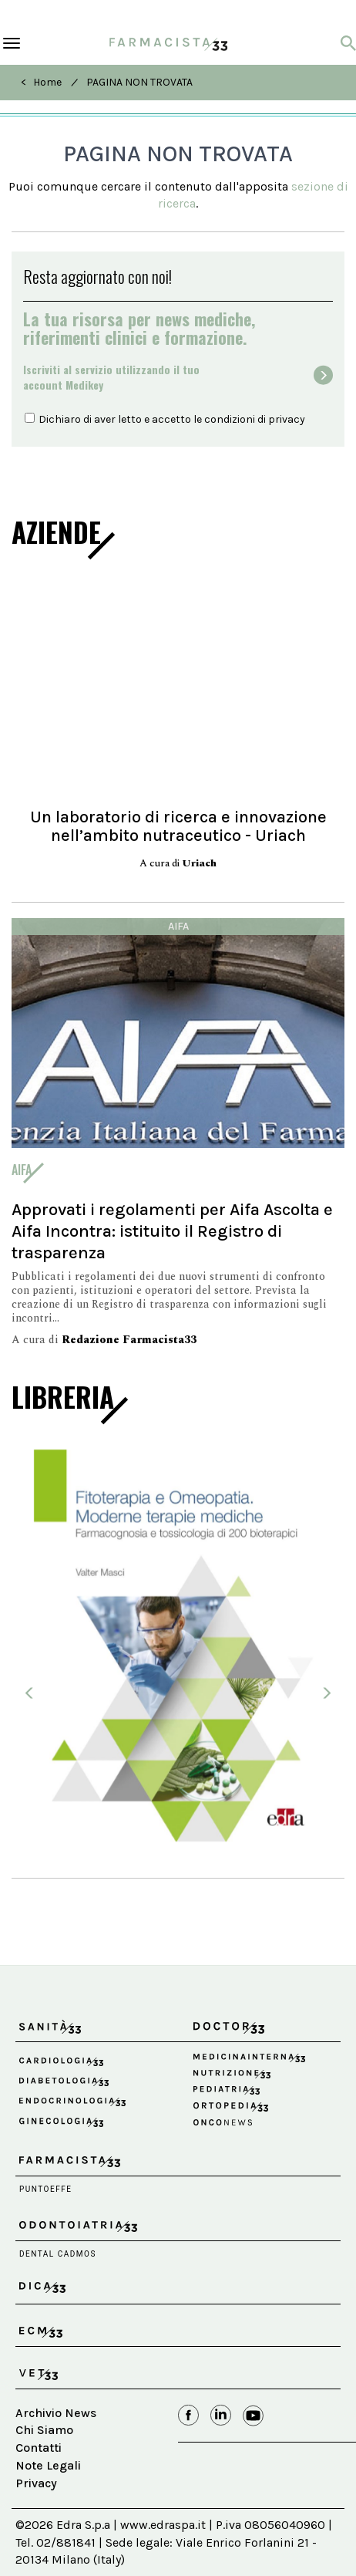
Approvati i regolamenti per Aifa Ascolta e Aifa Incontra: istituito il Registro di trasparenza (172, 1231)
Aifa (178, 926)
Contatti (38, 2447)
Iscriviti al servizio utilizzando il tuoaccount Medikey (111, 377)
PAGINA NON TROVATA (139, 82)
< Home (41, 82)
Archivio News (55, 2413)
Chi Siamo (44, 2429)
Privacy (36, 2483)
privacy (286, 419)
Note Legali (48, 2465)
